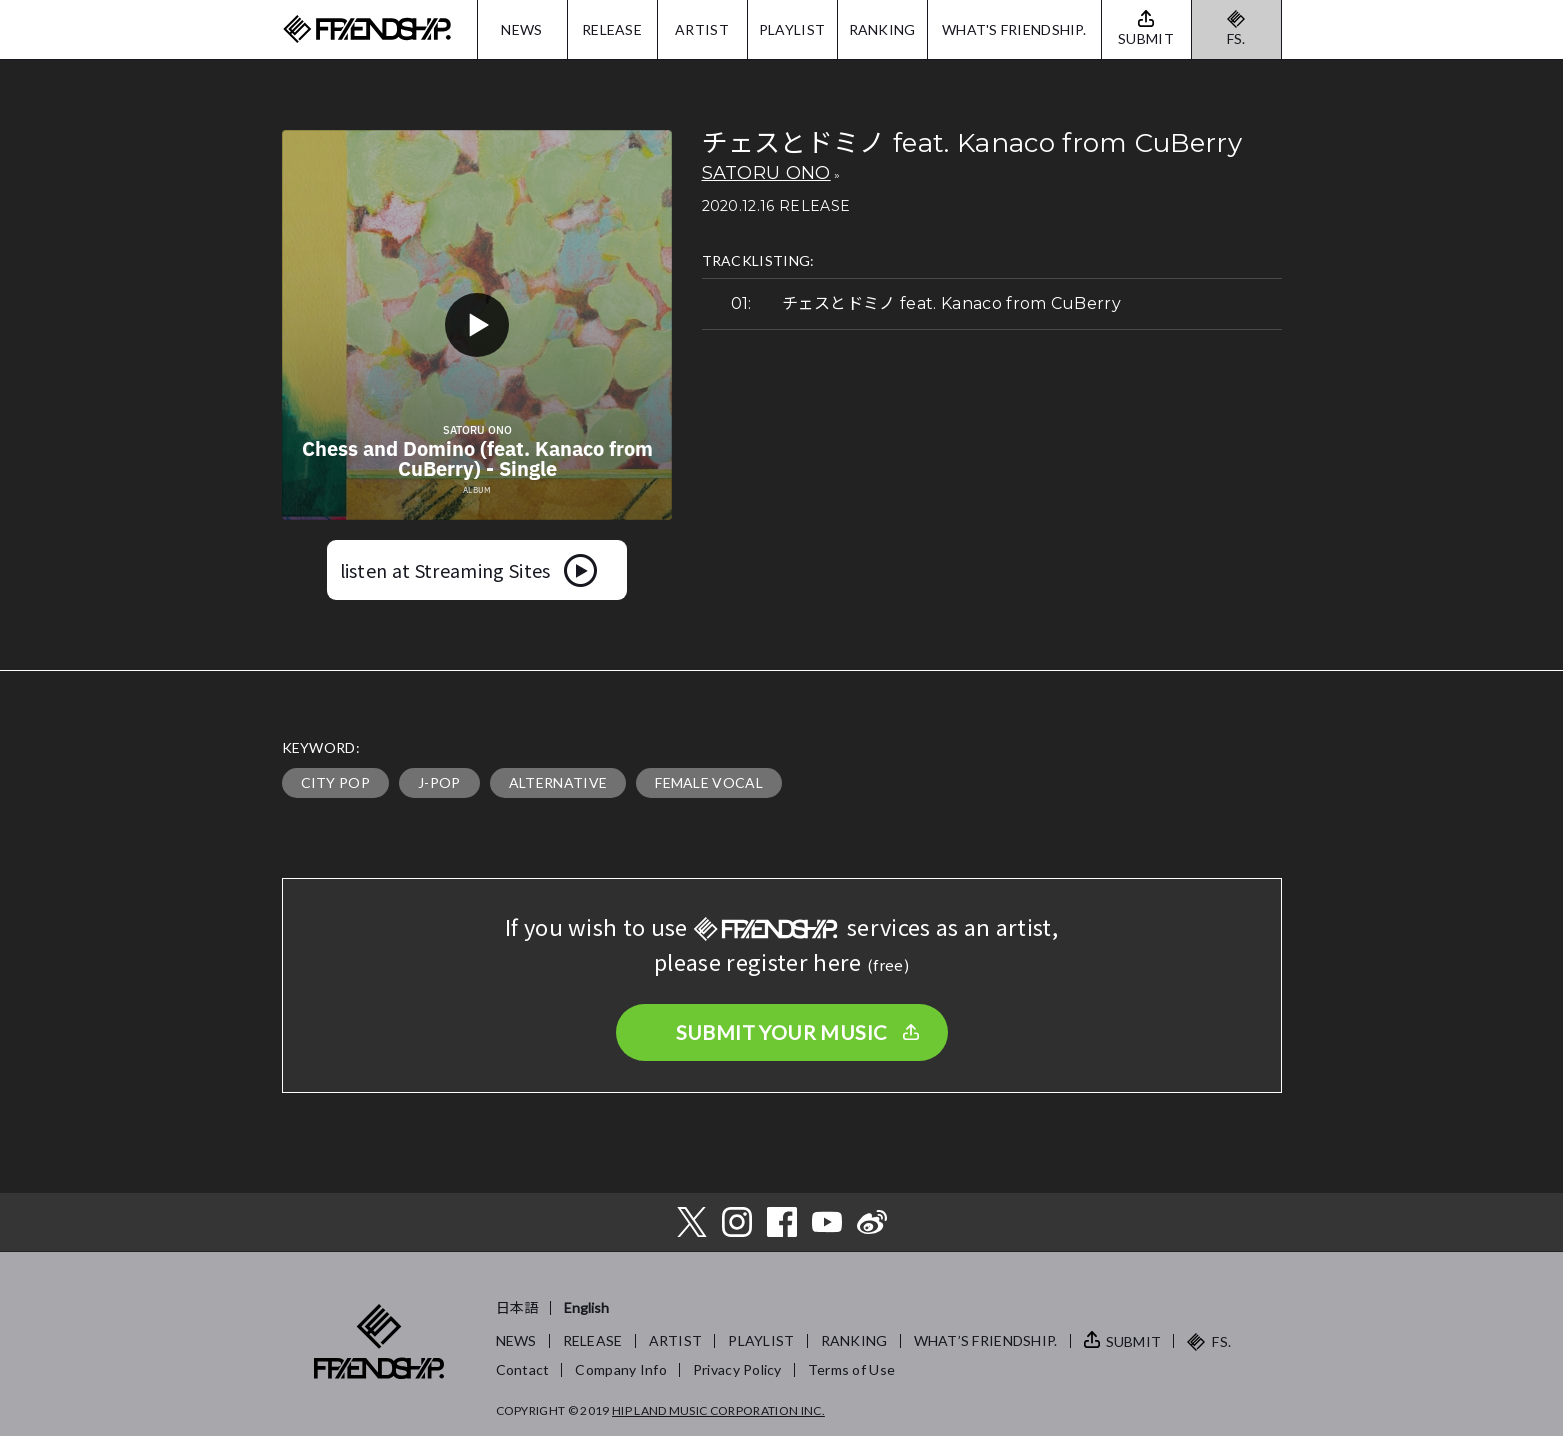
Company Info (620, 1369)
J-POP (439, 782)
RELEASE (612, 29)
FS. (1236, 38)
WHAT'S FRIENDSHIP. (1014, 29)
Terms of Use (851, 1369)
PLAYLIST (792, 29)
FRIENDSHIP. (367, 29)
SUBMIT (1134, 1341)
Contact (523, 1369)
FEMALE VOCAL (709, 782)
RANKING (882, 29)
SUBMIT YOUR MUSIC (782, 1032)
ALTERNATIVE (558, 782)
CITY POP (336, 782)
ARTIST (702, 29)
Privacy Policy (737, 1369)
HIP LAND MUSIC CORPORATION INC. (718, 1410)
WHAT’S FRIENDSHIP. (986, 1340)
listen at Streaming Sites (445, 570)
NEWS (521, 29)
